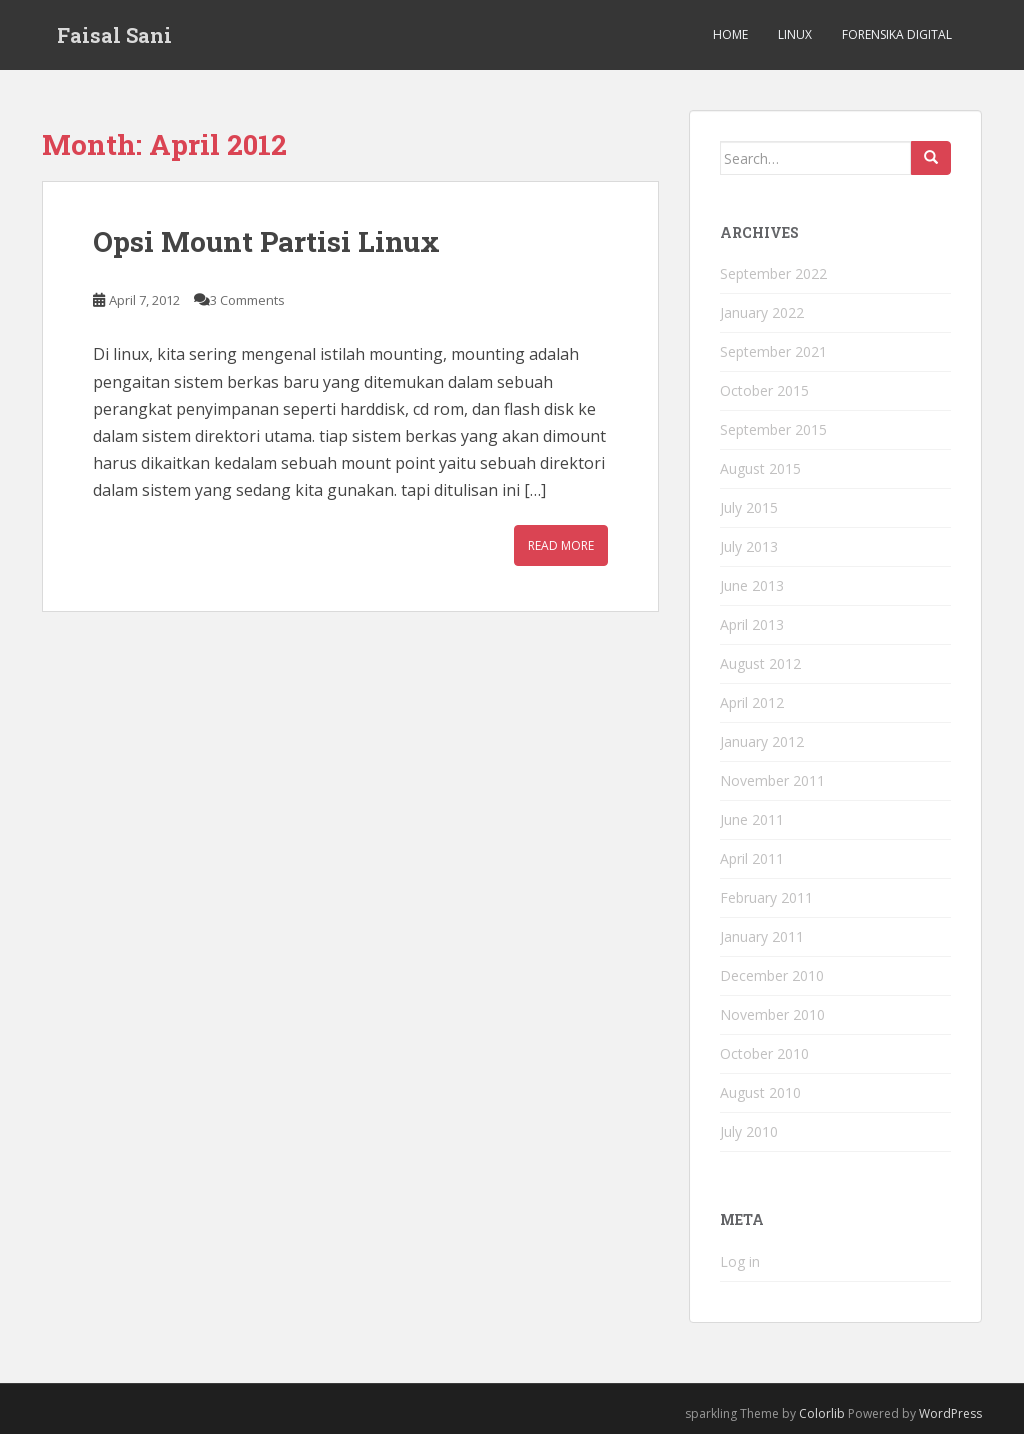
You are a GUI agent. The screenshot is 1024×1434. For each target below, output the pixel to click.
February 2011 (766, 897)
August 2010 (760, 1092)
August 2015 (760, 468)
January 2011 (762, 936)
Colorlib (822, 1413)
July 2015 (749, 507)
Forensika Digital (897, 34)
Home (730, 34)
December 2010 (772, 975)
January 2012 (762, 741)
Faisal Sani (114, 35)
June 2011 (752, 819)
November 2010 (772, 1014)
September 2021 (773, 351)
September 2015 (773, 429)
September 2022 (773, 273)
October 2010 (764, 1053)
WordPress (950, 1413)
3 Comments (247, 300)
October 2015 (764, 390)
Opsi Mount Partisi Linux (266, 241)
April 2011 (752, 858)
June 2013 (752, 585)
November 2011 (772, 780)
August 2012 (760, 663)
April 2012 (752, 702)
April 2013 (752, 624)
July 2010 (749, 1131)
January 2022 (762, 312)
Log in (740, 1261)
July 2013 (749, 546)
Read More (561, 545)
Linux (795, 34)
